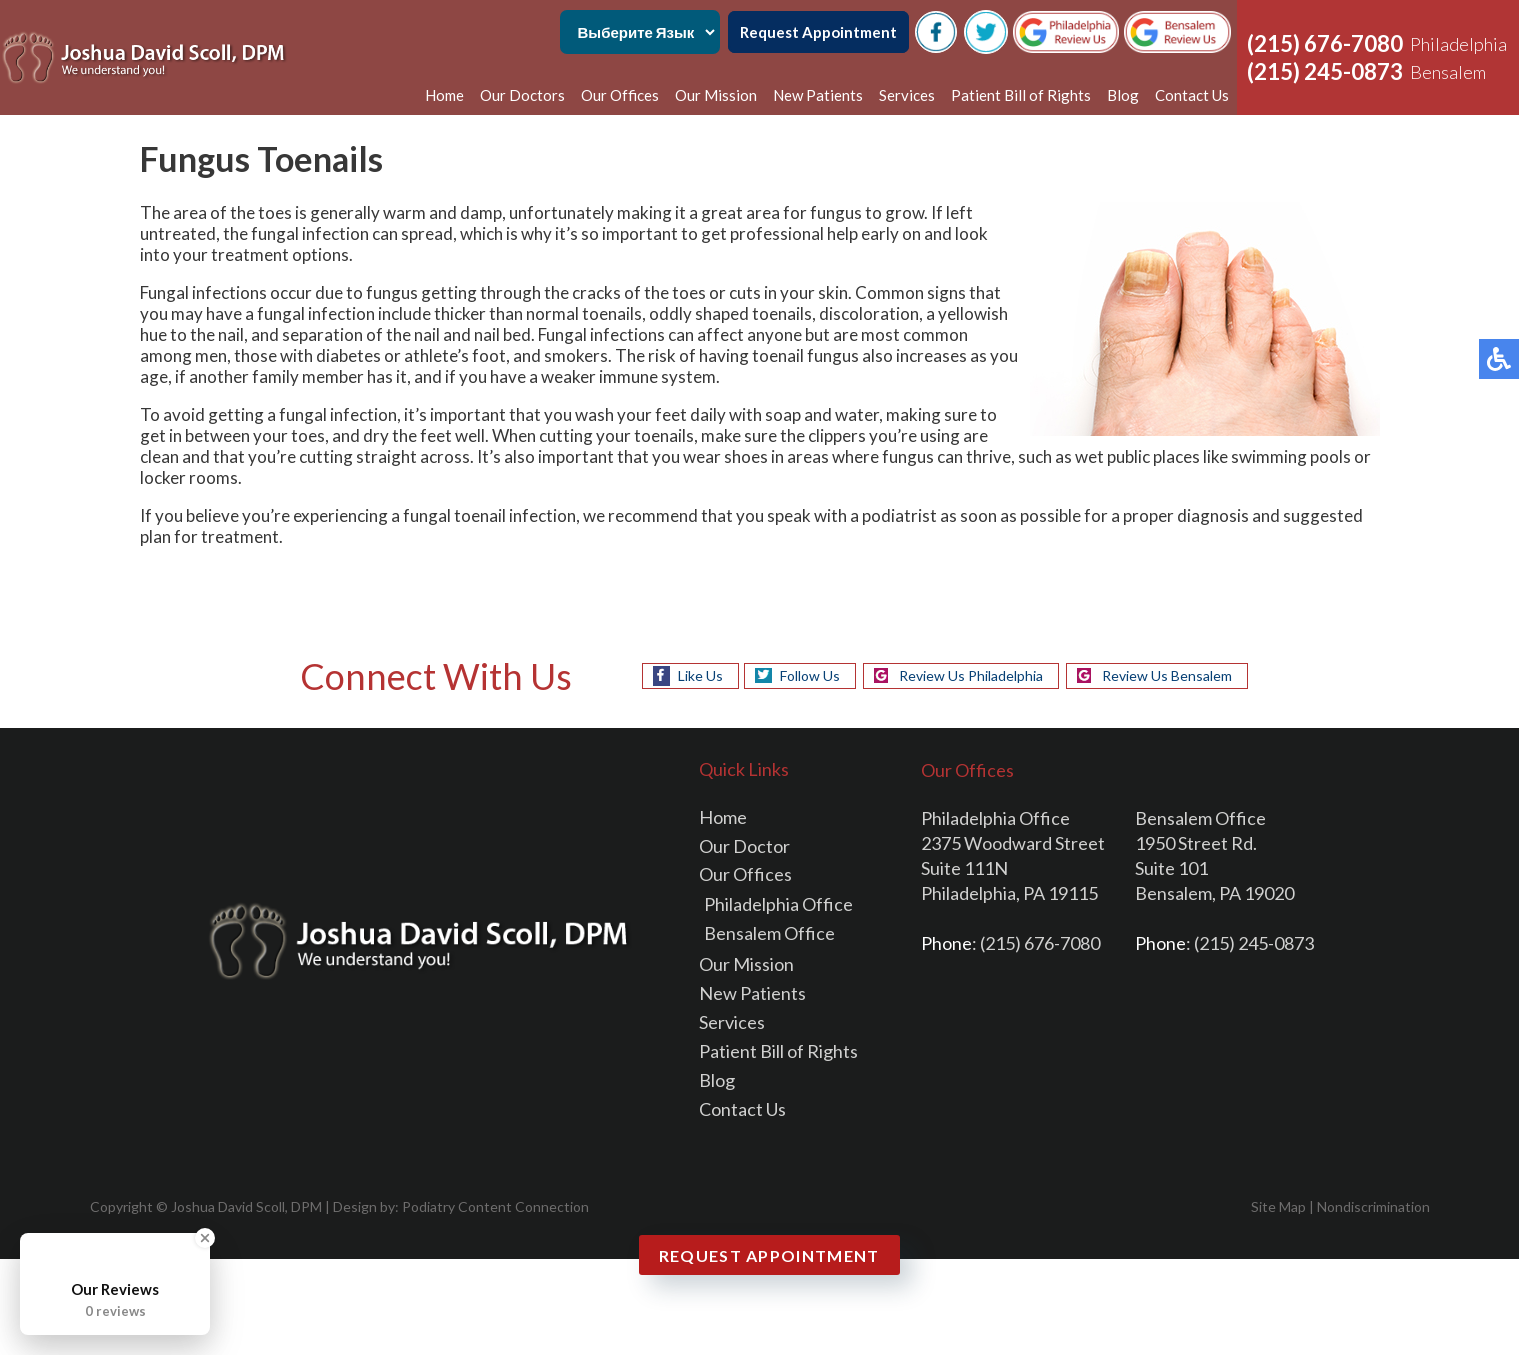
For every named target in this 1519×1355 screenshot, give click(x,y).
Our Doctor (744, 846)
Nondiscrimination (1373, 1206)
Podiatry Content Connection (495, 1206)
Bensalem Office (769, 933)
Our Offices (620, 95)
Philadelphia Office (778, 904)
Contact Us (1192, 95)
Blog (1123, 95)
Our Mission (716, 95)
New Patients (818, 95)
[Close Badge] (205, 1238)
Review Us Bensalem (1167, 675)
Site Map (1278, 1206)
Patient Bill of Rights (1021, 95)
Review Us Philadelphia (971, 675)
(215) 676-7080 (1325, 43)
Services (907, 95)
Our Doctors (522, 95)
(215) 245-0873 (1325, 71)
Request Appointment (818, 32)
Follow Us (810, 675)
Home (444, 95)
